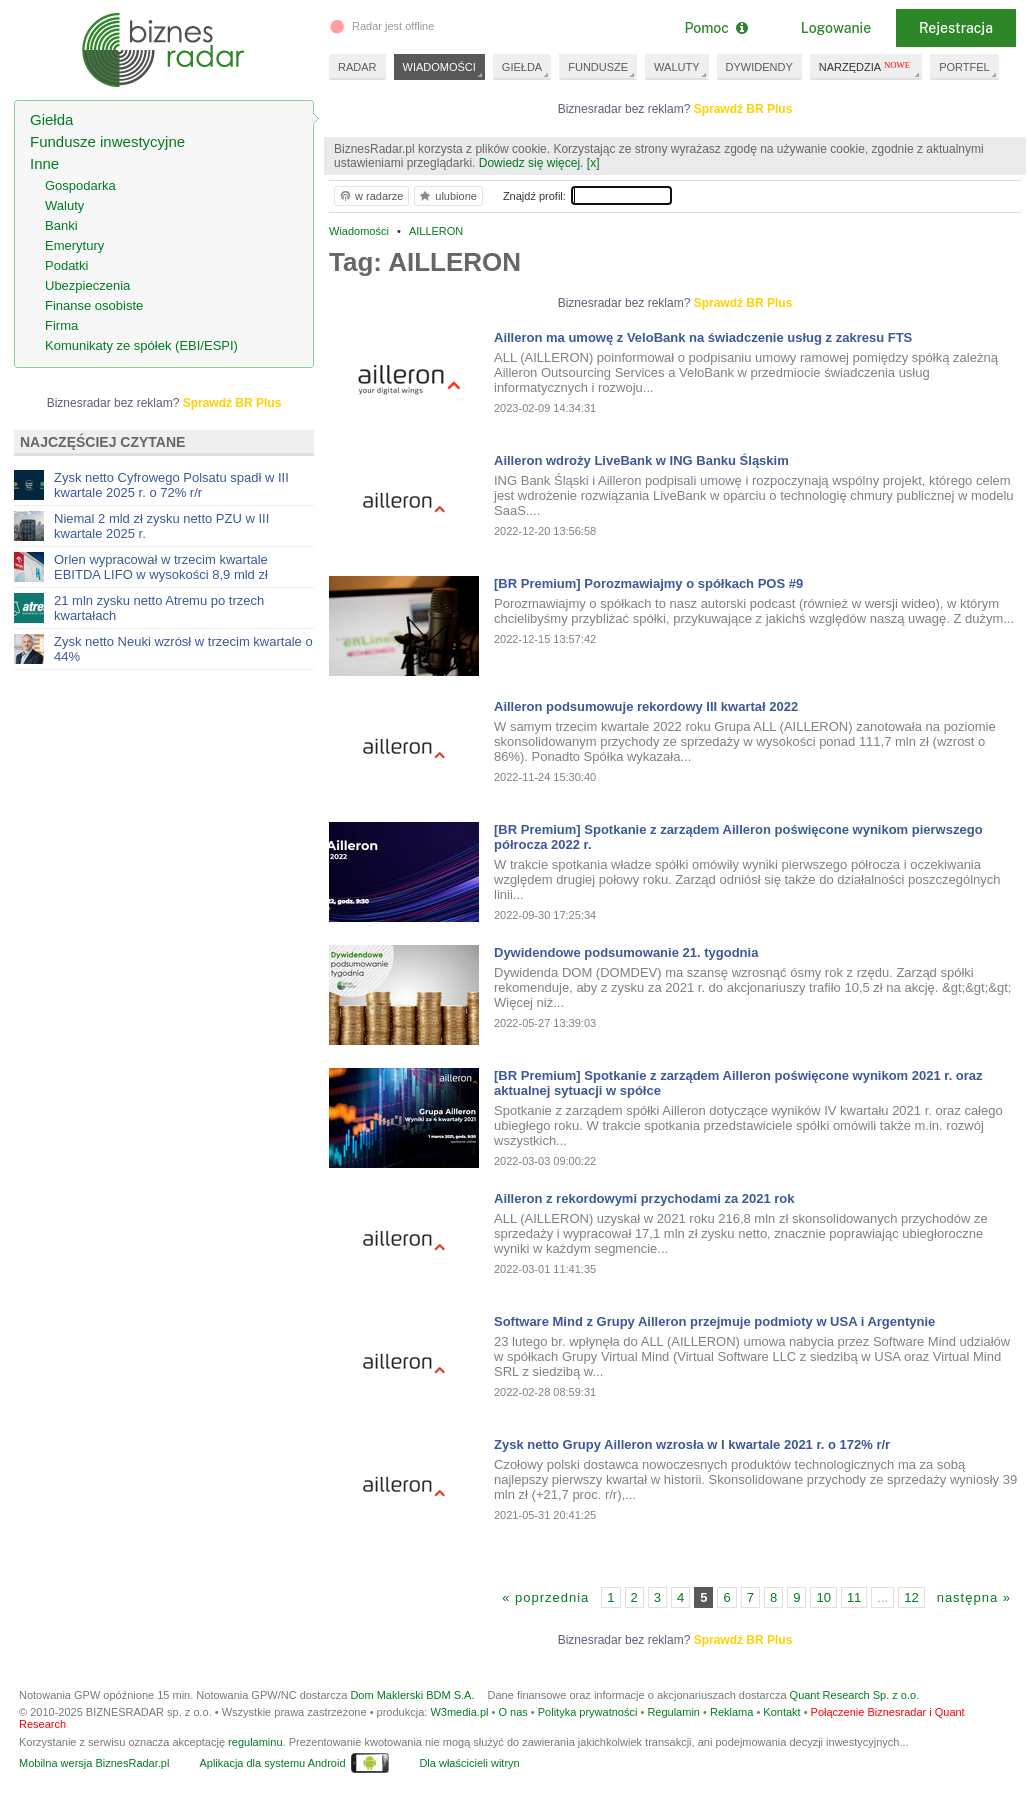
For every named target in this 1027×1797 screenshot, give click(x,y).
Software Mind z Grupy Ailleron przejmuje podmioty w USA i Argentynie (714, 1321)
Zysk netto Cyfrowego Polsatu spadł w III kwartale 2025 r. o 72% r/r (171, 485)
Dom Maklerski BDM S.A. (412, 1695)
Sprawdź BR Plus (743, 109)
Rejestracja (956, 28)
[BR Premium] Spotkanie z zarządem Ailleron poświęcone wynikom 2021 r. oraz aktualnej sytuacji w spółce (738, 1083)
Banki (61, 225)
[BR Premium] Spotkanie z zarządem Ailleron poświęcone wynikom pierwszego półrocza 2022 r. (738, 837)
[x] (593, 163)
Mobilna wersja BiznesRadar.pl (94, 1763)
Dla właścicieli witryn (469, 1763)
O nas (512, 1712)
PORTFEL (964, 67)
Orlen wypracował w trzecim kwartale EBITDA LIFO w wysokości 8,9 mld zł (161, 567)
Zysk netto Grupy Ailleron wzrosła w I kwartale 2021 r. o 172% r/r (692, 1444)
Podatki (66, 265)
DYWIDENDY (759, 67)
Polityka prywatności (588, 1712)
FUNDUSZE (598, 67)
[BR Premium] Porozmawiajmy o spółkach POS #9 (648, 583)
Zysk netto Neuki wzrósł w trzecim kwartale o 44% (183, 649)
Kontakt (781, 1712)
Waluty (64, 205)
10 (823, 1597)
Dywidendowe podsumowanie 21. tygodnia (626, 952)
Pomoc (715, 28)
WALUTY (676, 67)
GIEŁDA (522, 67)
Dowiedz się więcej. (531, 163)
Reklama (731, 1712)
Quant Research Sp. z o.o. (855, 1695)
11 (854, 1597)
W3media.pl (459, 1712)
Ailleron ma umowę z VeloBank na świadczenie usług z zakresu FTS (703, 337)
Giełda (51, 119)
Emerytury (74, 245)
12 (911, 1597)
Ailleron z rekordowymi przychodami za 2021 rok (644, 1198)
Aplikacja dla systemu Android (272, 1763)
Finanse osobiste (94, 305)
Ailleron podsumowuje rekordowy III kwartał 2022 (646, 706)
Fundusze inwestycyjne (107, 141)
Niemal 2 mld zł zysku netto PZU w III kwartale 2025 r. (161, 526)
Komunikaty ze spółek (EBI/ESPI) (141, 345)
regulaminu (255, 1742)
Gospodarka (80, 185)
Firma (61, 325)
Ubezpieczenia (87, 285)
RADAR (357, 67)
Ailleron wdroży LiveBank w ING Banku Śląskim (641, 460)
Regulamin (673, 1712)
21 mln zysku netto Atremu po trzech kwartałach (159, 608)
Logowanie (836, 28)
